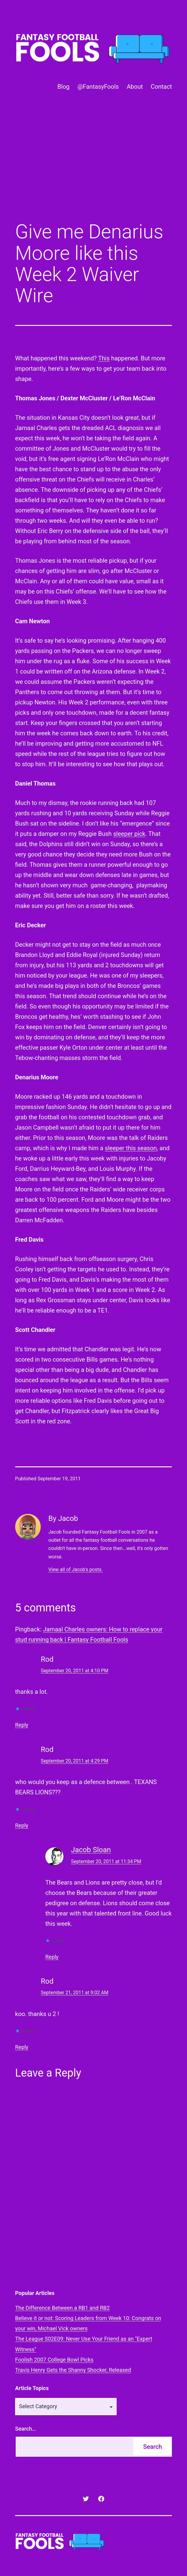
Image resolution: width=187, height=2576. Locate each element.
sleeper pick (129, 833)
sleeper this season (131, 1148)
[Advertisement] (93, 166)
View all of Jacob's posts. (75, 1569)
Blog (63, 86)
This (104, 358)
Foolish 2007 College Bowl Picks (54, 2359)
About (135, 86)
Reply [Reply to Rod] (21, 1725)
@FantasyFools (98, 86)
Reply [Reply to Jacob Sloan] (52, 1957)
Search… (25, 2428)
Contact (161, 86)
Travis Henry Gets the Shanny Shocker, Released (73, 2370)
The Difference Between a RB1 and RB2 (62, 2308)
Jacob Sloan (91, 1850)
